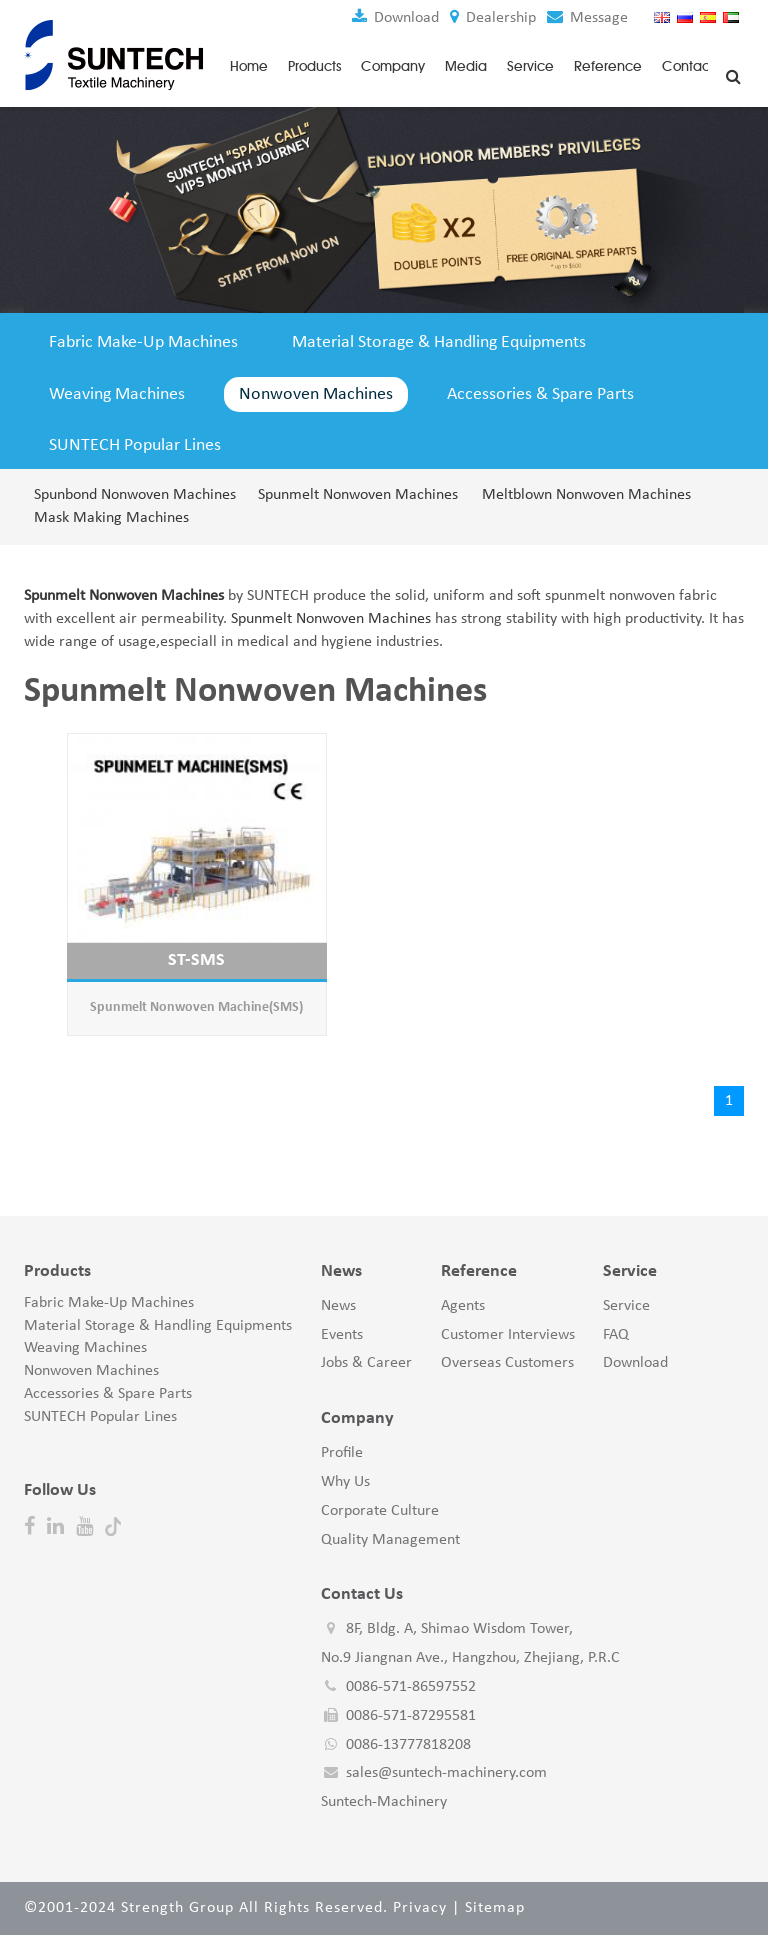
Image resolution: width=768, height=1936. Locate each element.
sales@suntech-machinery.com (446, 1775)
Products (314, 65)
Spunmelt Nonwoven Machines (358, 496)
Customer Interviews (508, 1336)
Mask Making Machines (111, 519)
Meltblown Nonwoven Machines (582, 496)
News (338, 1307)
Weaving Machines (117, 394)
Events (342, 1336)
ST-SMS (196, 961)
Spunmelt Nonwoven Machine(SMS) (196, 1009)
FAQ (616, 1336)
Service (530, 65)
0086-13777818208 (408, 1746)
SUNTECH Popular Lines (135, 447)
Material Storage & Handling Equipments (439, 341)
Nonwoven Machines (316, 394)
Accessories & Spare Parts (540, 394)
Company (393, 65)
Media (466, 65)
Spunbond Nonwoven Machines (134, 496)
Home (249, 65)
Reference (608, 65)
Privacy (420, 1909)
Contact (688, 65)
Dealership (492, 18)
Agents (463, 1307)
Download (394, 18)
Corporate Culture (380, 1512)
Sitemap (495, 1909)
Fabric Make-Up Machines (143, 341)
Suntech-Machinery (384, 1804)
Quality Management (390, 1541)
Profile (342, 1454)
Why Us (345, 1483)
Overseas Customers (507, 1365)
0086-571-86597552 (411, 1688)
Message (586, 18)
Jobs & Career (366, 1365)
